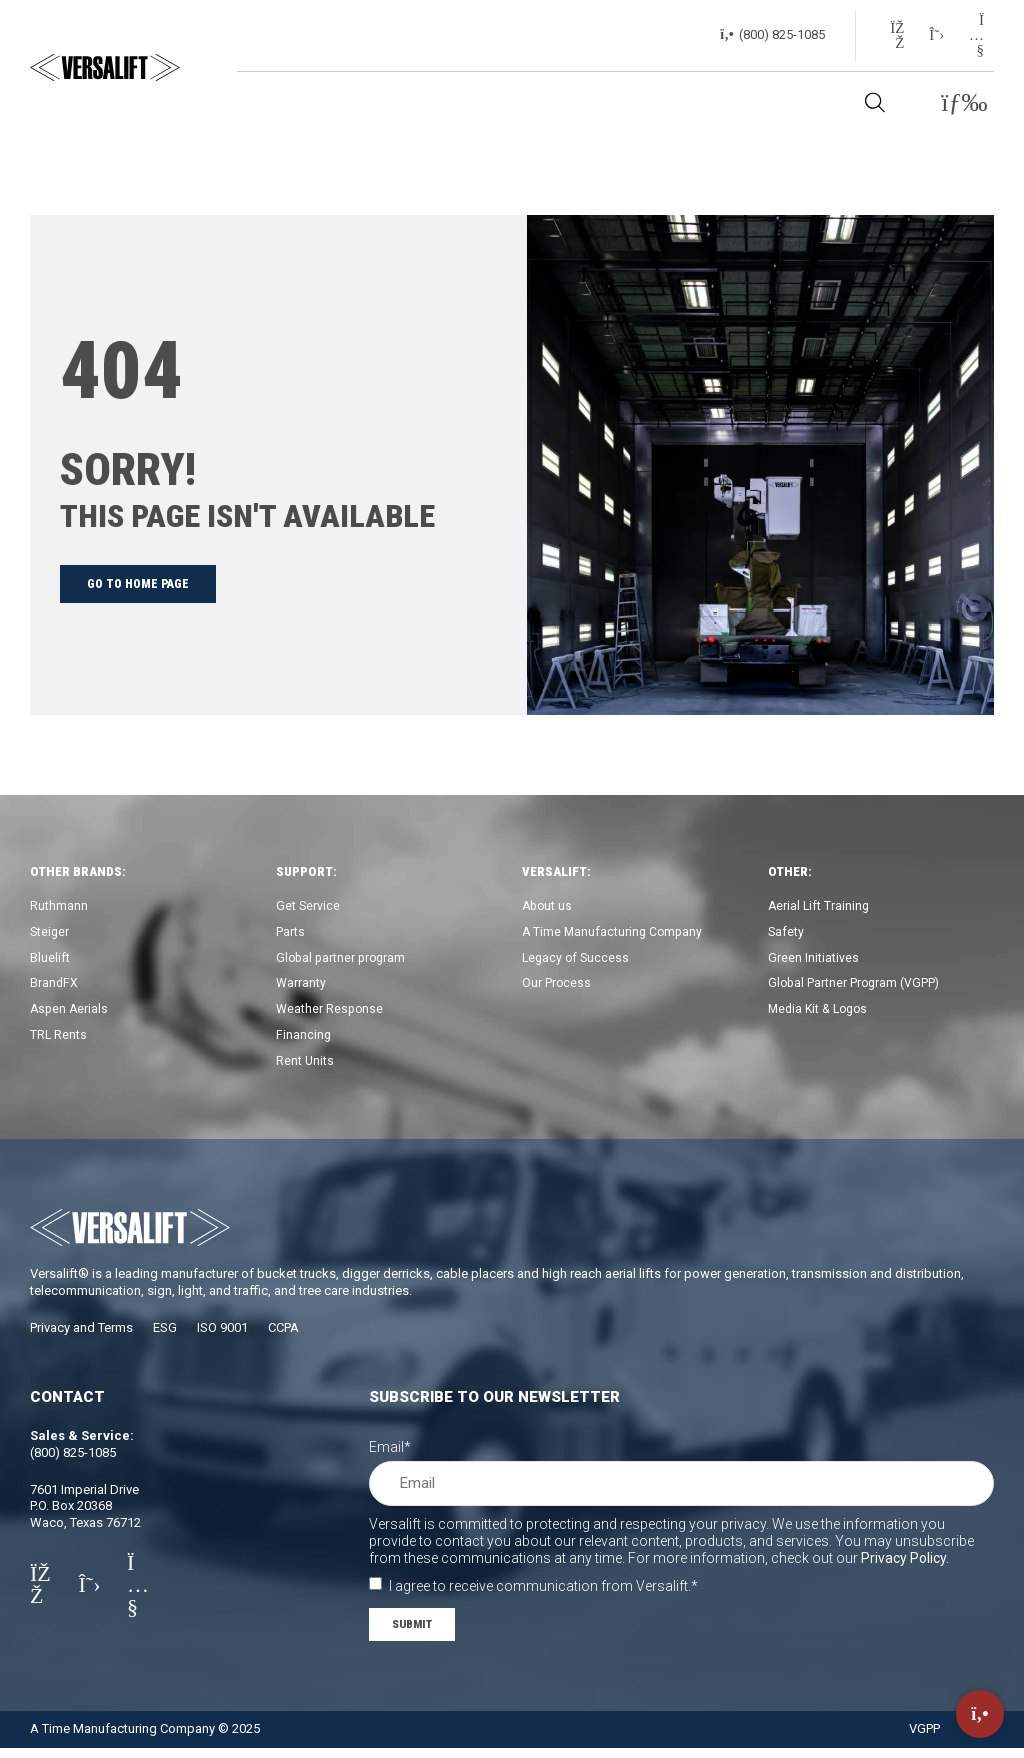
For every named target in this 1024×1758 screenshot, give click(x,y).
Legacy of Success (577, 960)
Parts (290, 933)
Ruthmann (59, 906)
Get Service (308, 906)
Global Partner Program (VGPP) (856, 987)
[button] (964, 103)
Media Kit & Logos (821, 1014)
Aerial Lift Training (820, 906)
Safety (786, 933)
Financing (304, 1041)
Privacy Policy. (905, 1566)
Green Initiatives (813, 960)
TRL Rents (59, 1041)
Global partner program (343, 960)
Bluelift (50, 960)
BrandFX (54, 987)
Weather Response (331, 1014)
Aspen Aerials (70, 1014)
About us (548, 906)
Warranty (301, 987)
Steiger (50, 933)
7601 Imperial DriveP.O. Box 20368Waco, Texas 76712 (85, 1514)
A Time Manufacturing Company (614, 933)
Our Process (557, 987)
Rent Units (305, 1068)
